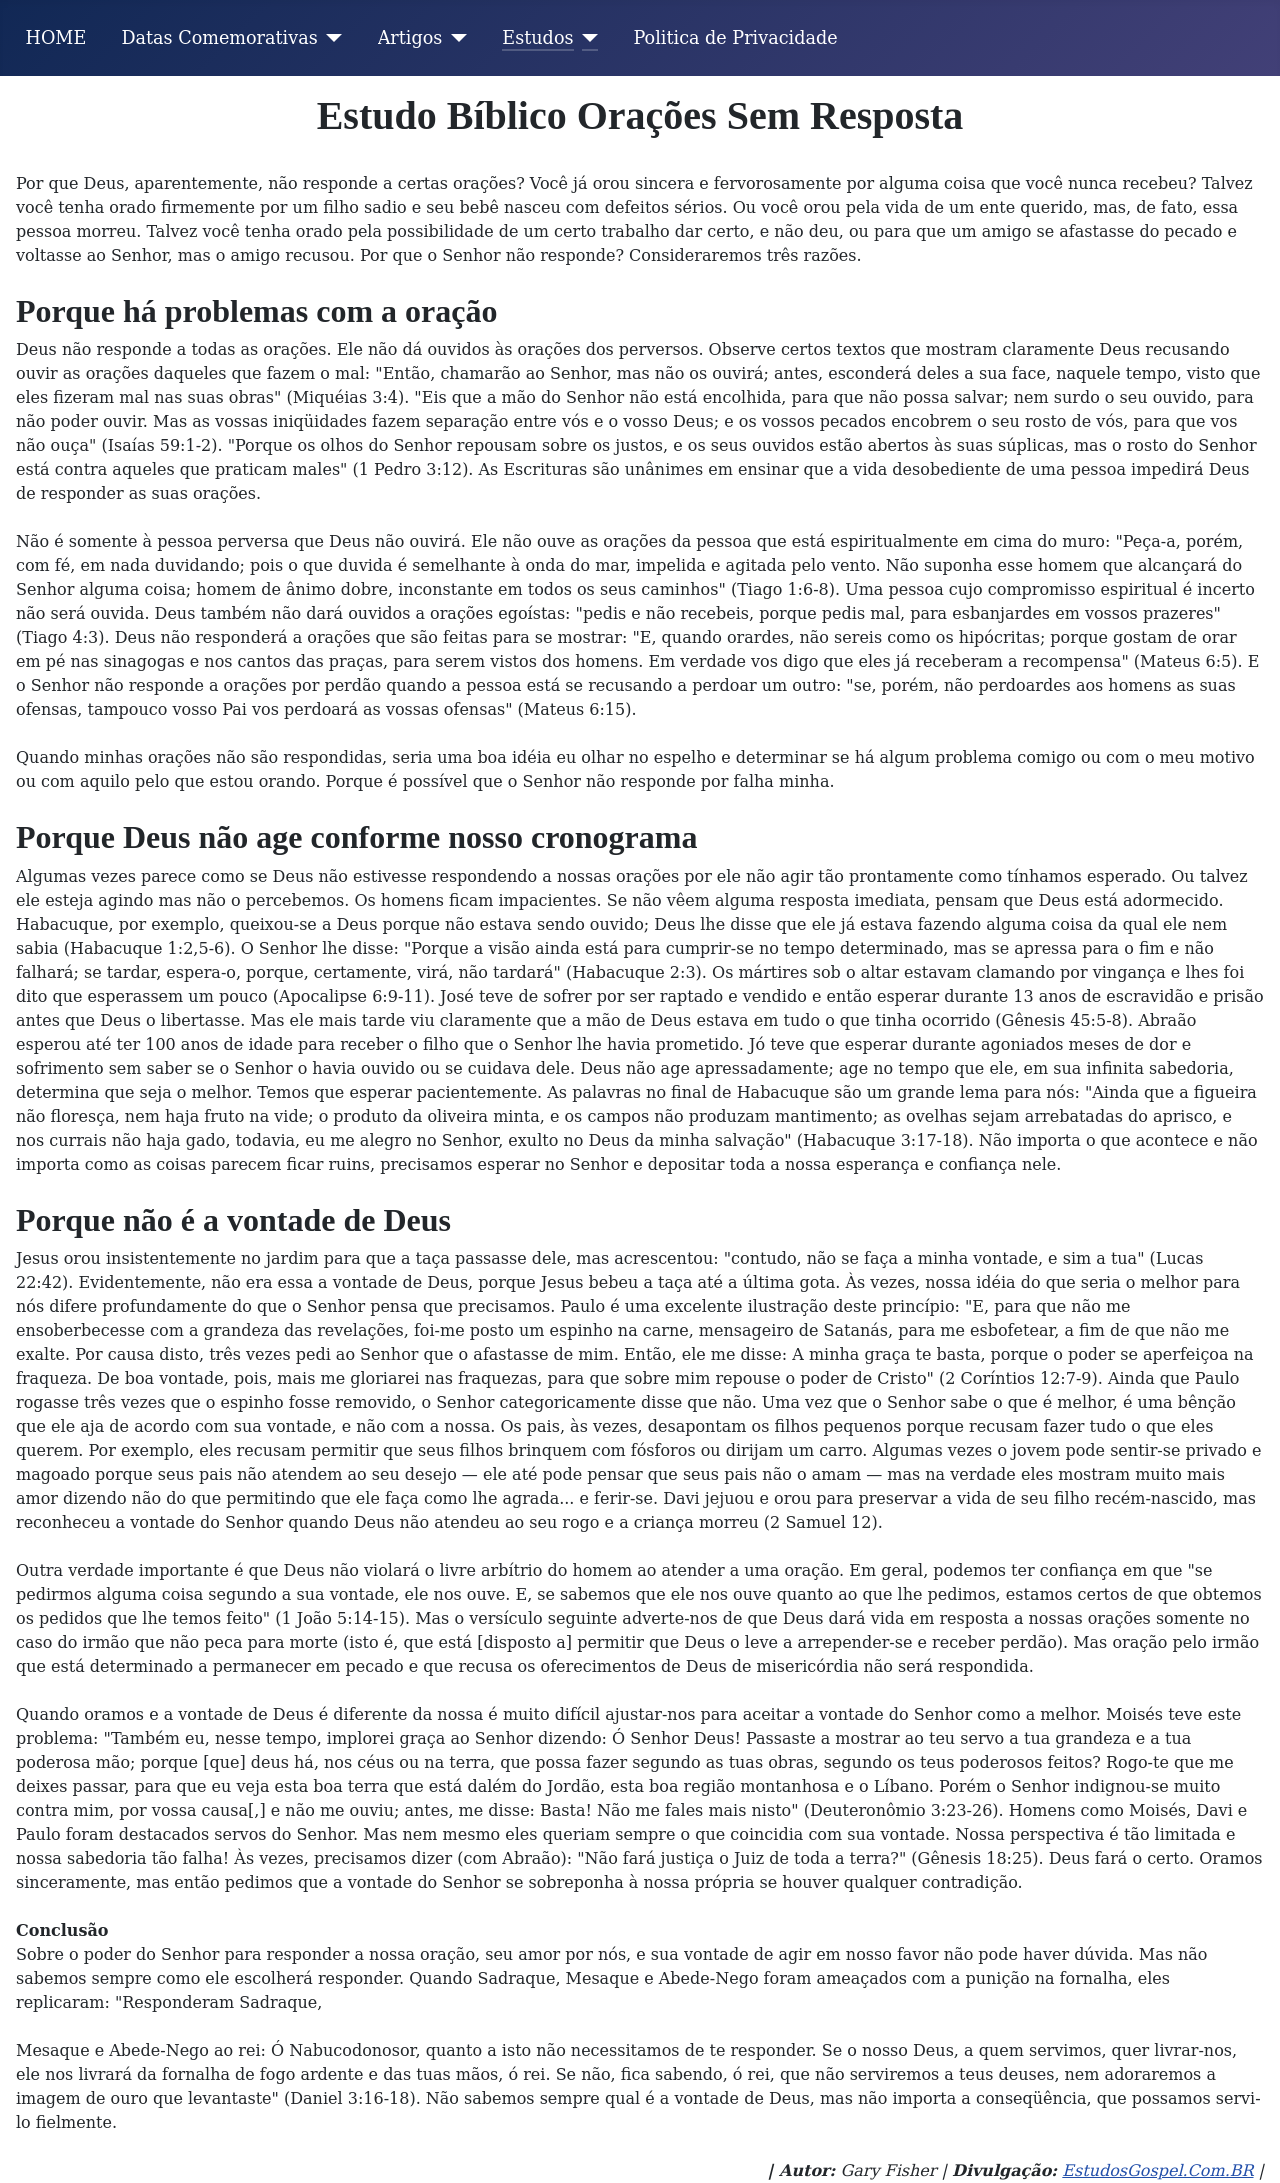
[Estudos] (586, 38)
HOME (56, 38)
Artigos (410, 38)
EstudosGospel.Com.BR (1157, 2170)
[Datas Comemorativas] (330, 38)
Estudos (537, 38)
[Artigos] (454, 38)
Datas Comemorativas (219, 38)
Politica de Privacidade (736, 38)
